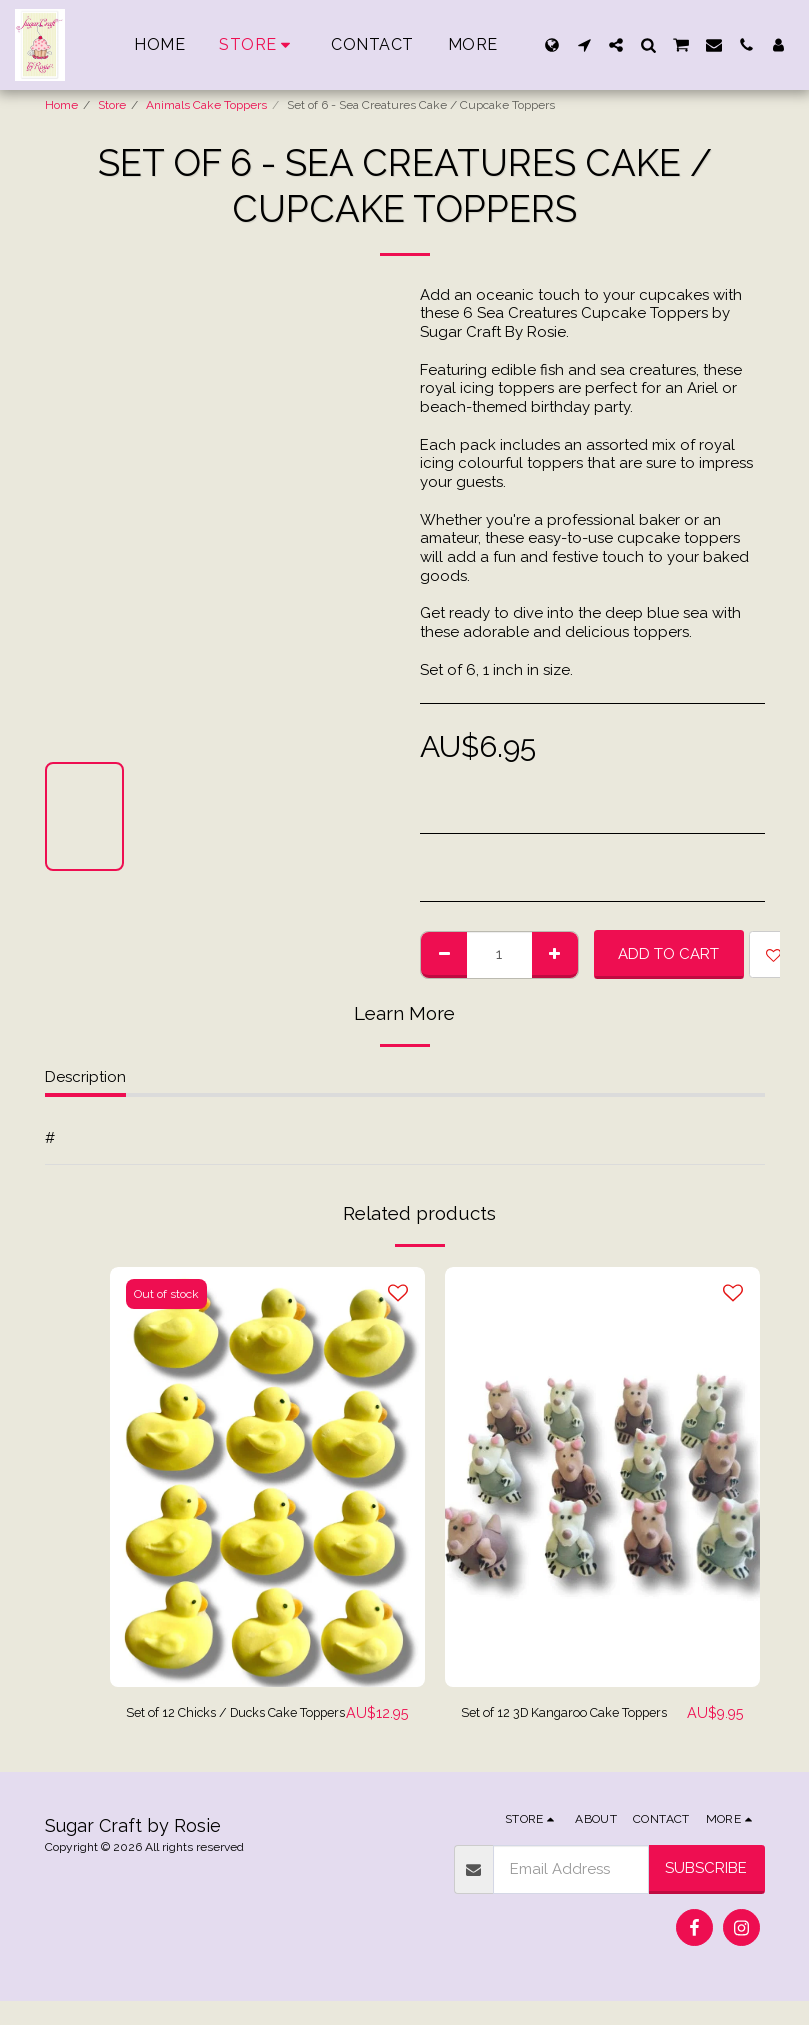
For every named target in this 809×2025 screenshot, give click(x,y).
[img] (267, 1477)
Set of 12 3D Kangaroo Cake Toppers (560, 1725)
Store (112, 105)
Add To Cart (668, 954)
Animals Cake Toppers (206, 105)
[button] (584, 45)
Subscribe (706, 1892)
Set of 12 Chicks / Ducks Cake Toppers (232, 1725)
